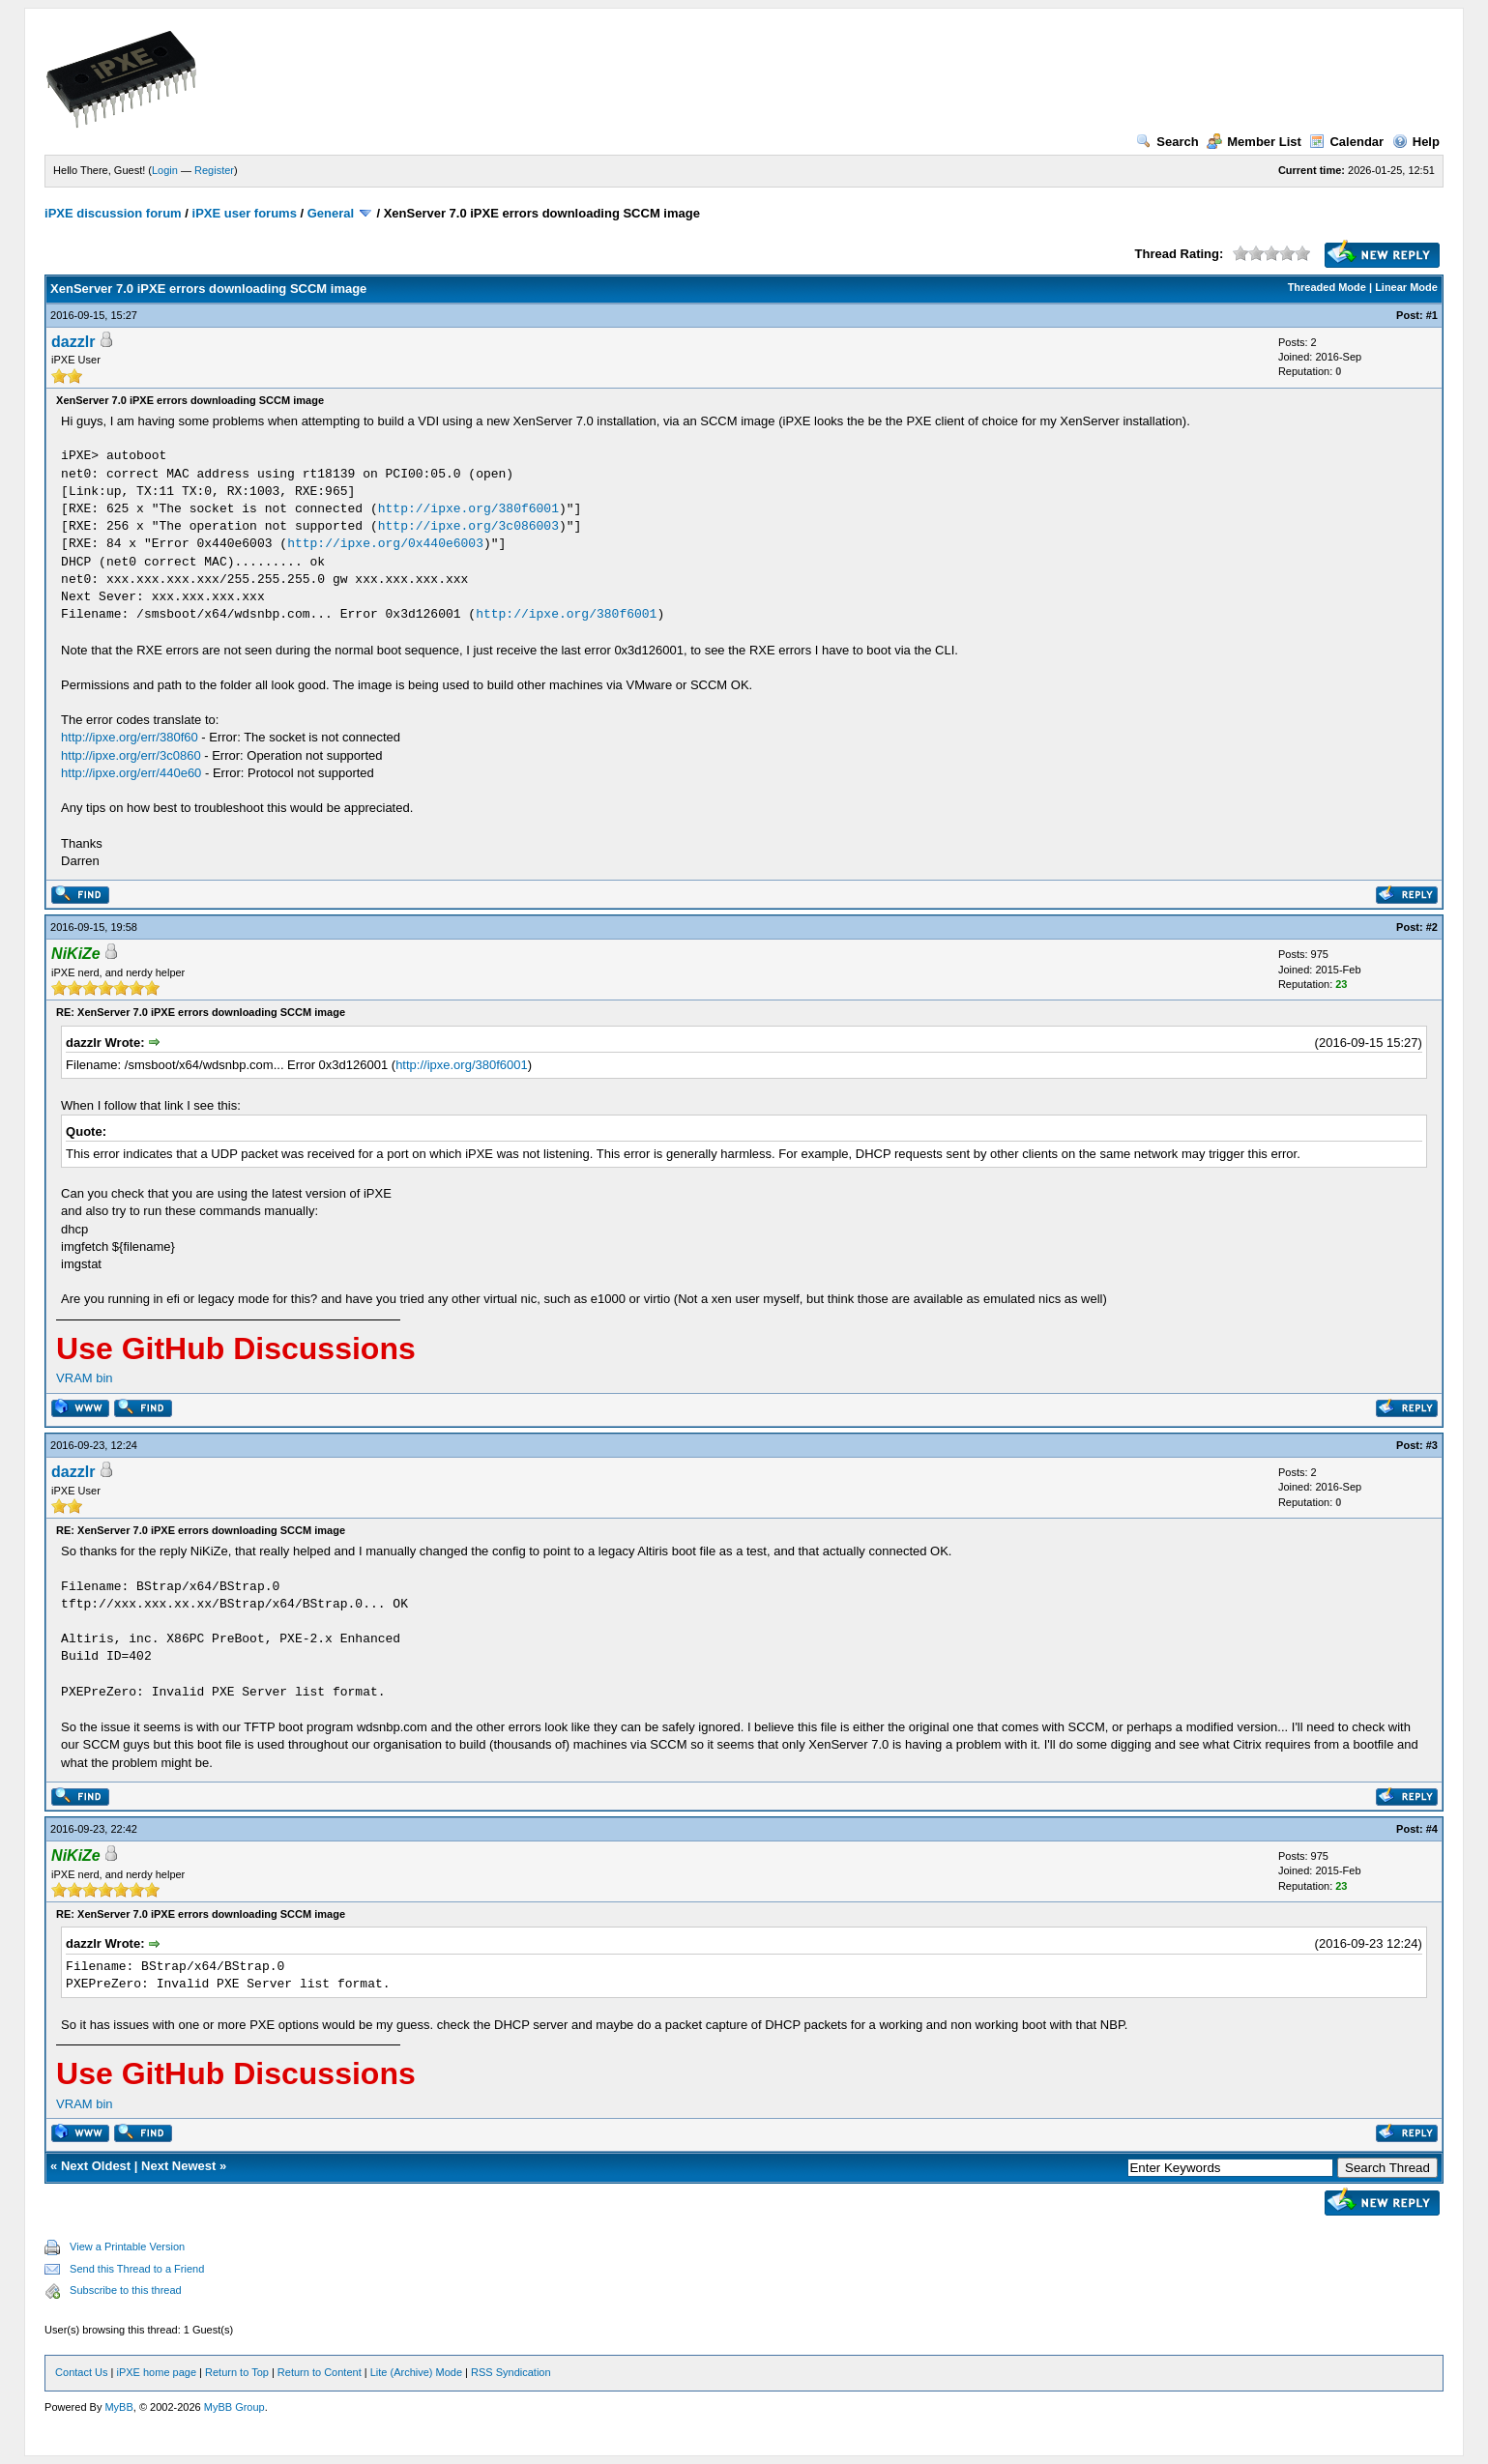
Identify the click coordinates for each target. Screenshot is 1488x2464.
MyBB (118, 2407)
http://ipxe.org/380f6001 (468, 509)
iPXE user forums (244, 213)
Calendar (1346, 141)
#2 (1432, 927)
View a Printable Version (127, 2246)
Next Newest (178, 2166)
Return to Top (237, 2372)
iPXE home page (156, 2372)
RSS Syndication (511, 2372)
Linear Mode (1406, 287)
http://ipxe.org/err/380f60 (129, 737)
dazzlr (73, 341)
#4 (1432, 1829)
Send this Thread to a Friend (137, 2269)
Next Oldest (96, 2166)
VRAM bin (84, 1378)
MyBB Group (234, 2407)
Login (165, 170)
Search (1167, 141)
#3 (1432, 1445)
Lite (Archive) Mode (416, 2372)
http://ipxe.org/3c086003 (468, 526)
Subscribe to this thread (126, 2290)
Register (214, 170)
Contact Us (81, 2372)
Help (1416, 141)
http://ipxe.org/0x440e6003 (385, 543)
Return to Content (319, 2372)
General (330, 213)
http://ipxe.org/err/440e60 (131, 773)
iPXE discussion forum (113, 213)
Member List (1254, 141)
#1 (1432, 315)
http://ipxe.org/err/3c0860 (131, 755)
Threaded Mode (1327, 287)
